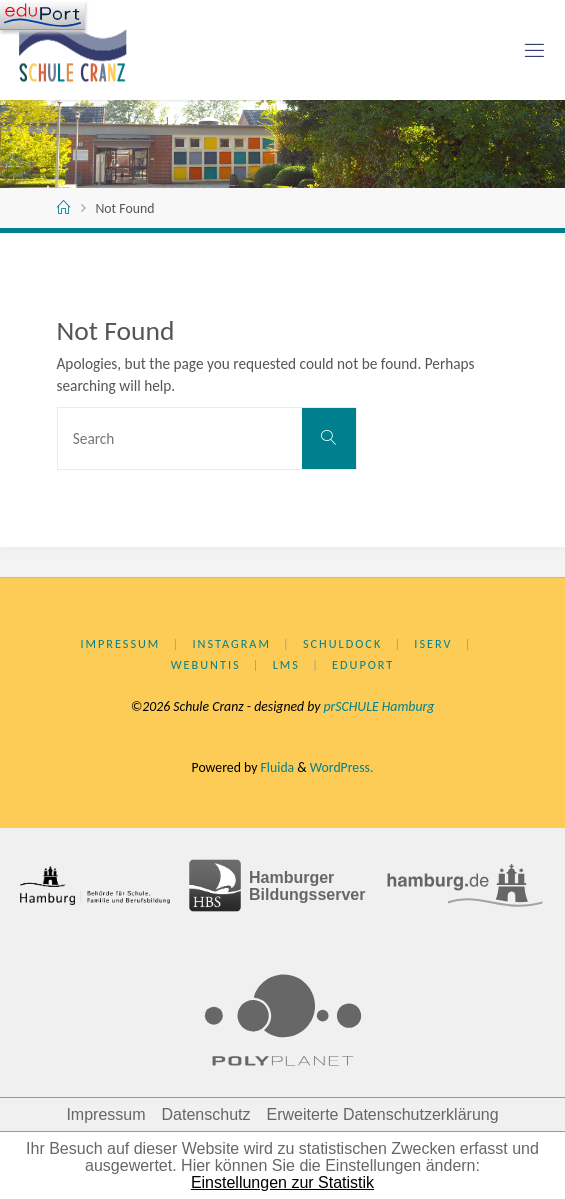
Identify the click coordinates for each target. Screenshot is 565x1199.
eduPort (363, 664)
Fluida (275, 767)
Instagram (231, 643)
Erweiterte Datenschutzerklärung (382, 1114)
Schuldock (342, 643)
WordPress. (342, 767)
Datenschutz (206, 1114)
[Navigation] (42, 15)
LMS (286, 664)
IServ (433, 643)
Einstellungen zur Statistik (282, 1182)
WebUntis (206, 664)
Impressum (120, 643)
